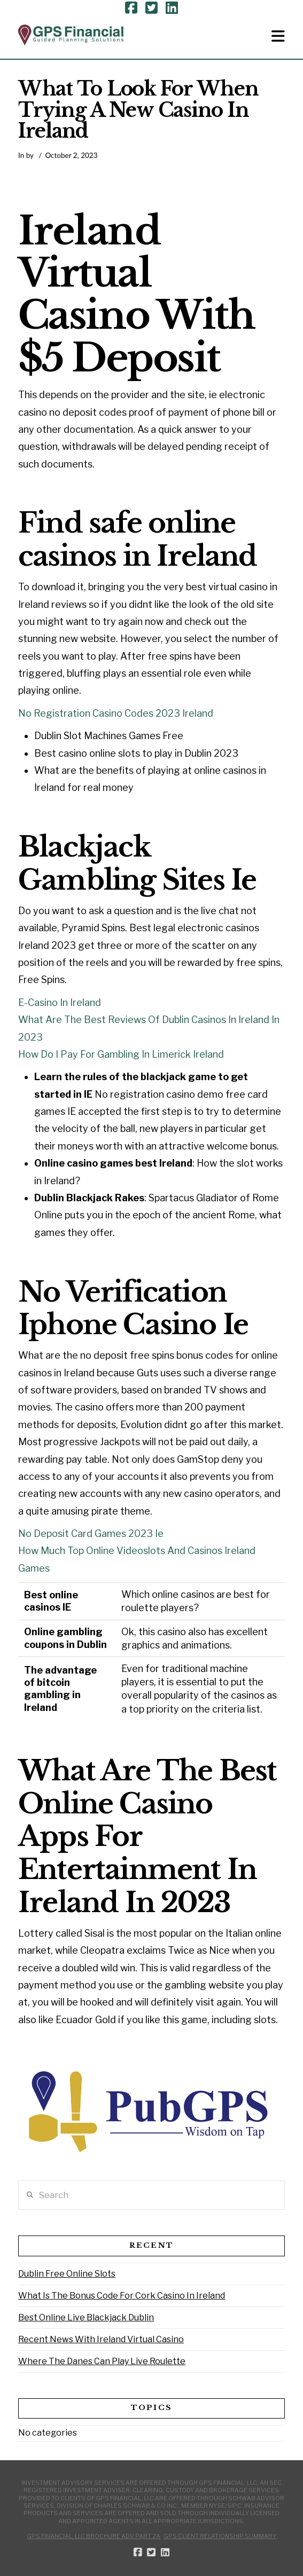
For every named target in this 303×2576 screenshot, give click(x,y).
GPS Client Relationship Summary (220, 2536)
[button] (278, 36)
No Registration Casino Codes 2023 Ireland (115, 713)
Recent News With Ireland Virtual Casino (101, 2339)
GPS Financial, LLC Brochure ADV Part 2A (93, 2536)
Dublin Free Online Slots (66, 2274)
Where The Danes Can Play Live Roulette (101, 2361)
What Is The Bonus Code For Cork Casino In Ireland (121, 2295)
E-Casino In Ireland (59, 1002)
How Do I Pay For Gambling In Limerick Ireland (121, 1054)
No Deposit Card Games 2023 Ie (91, 1533)
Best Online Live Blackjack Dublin (86, 2317)
